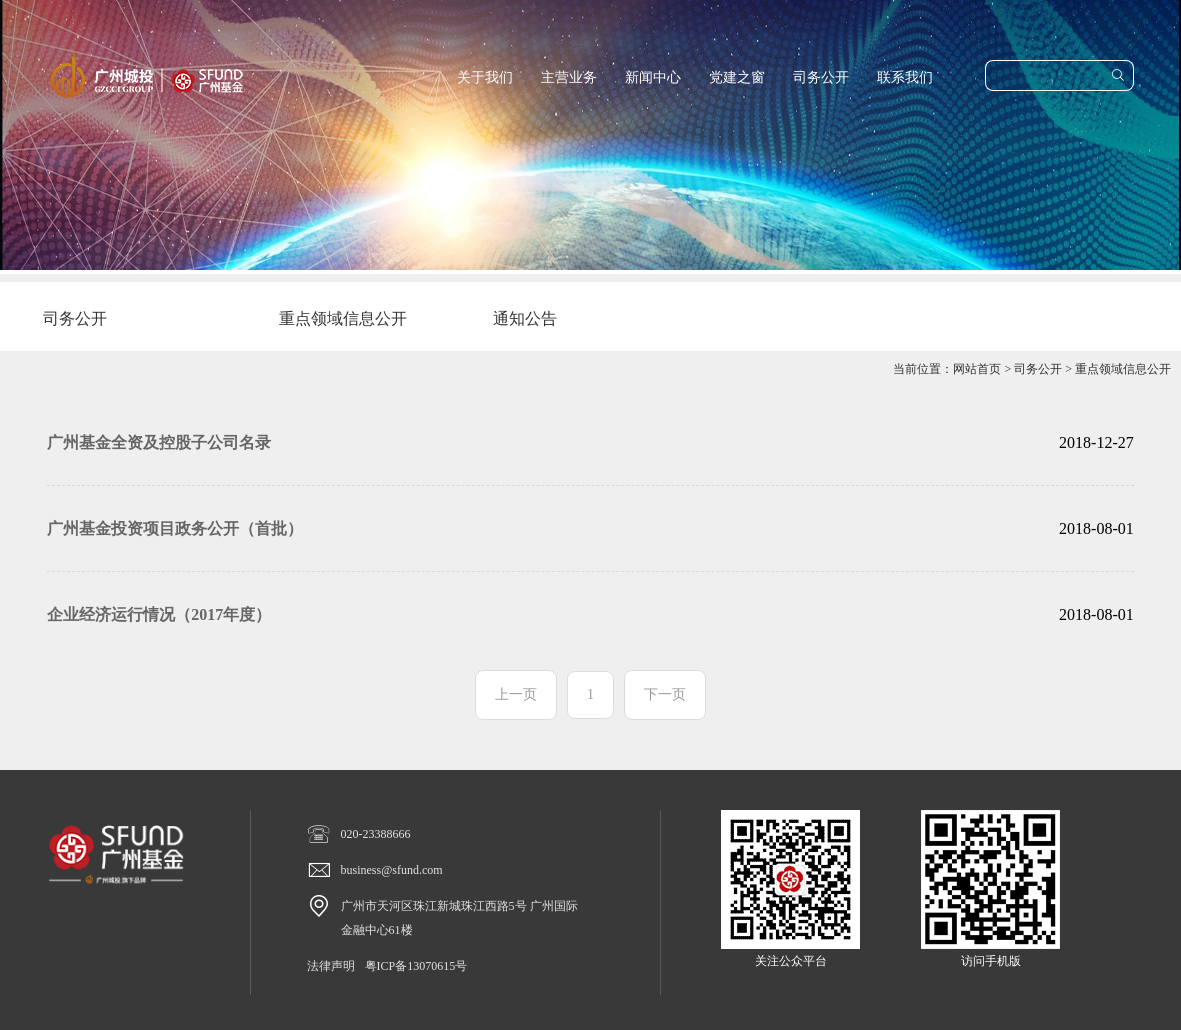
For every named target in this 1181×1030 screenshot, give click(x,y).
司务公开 (821, 77)
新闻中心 (653, 77)
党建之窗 (737, 77)
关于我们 (485, 77)
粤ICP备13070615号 (416, 966)
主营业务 (569, 77)
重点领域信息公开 (1123, 369)
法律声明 (331, 966)
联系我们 (905, 77)
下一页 (665, 694)
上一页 (516, 694)
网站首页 (977, 369)
